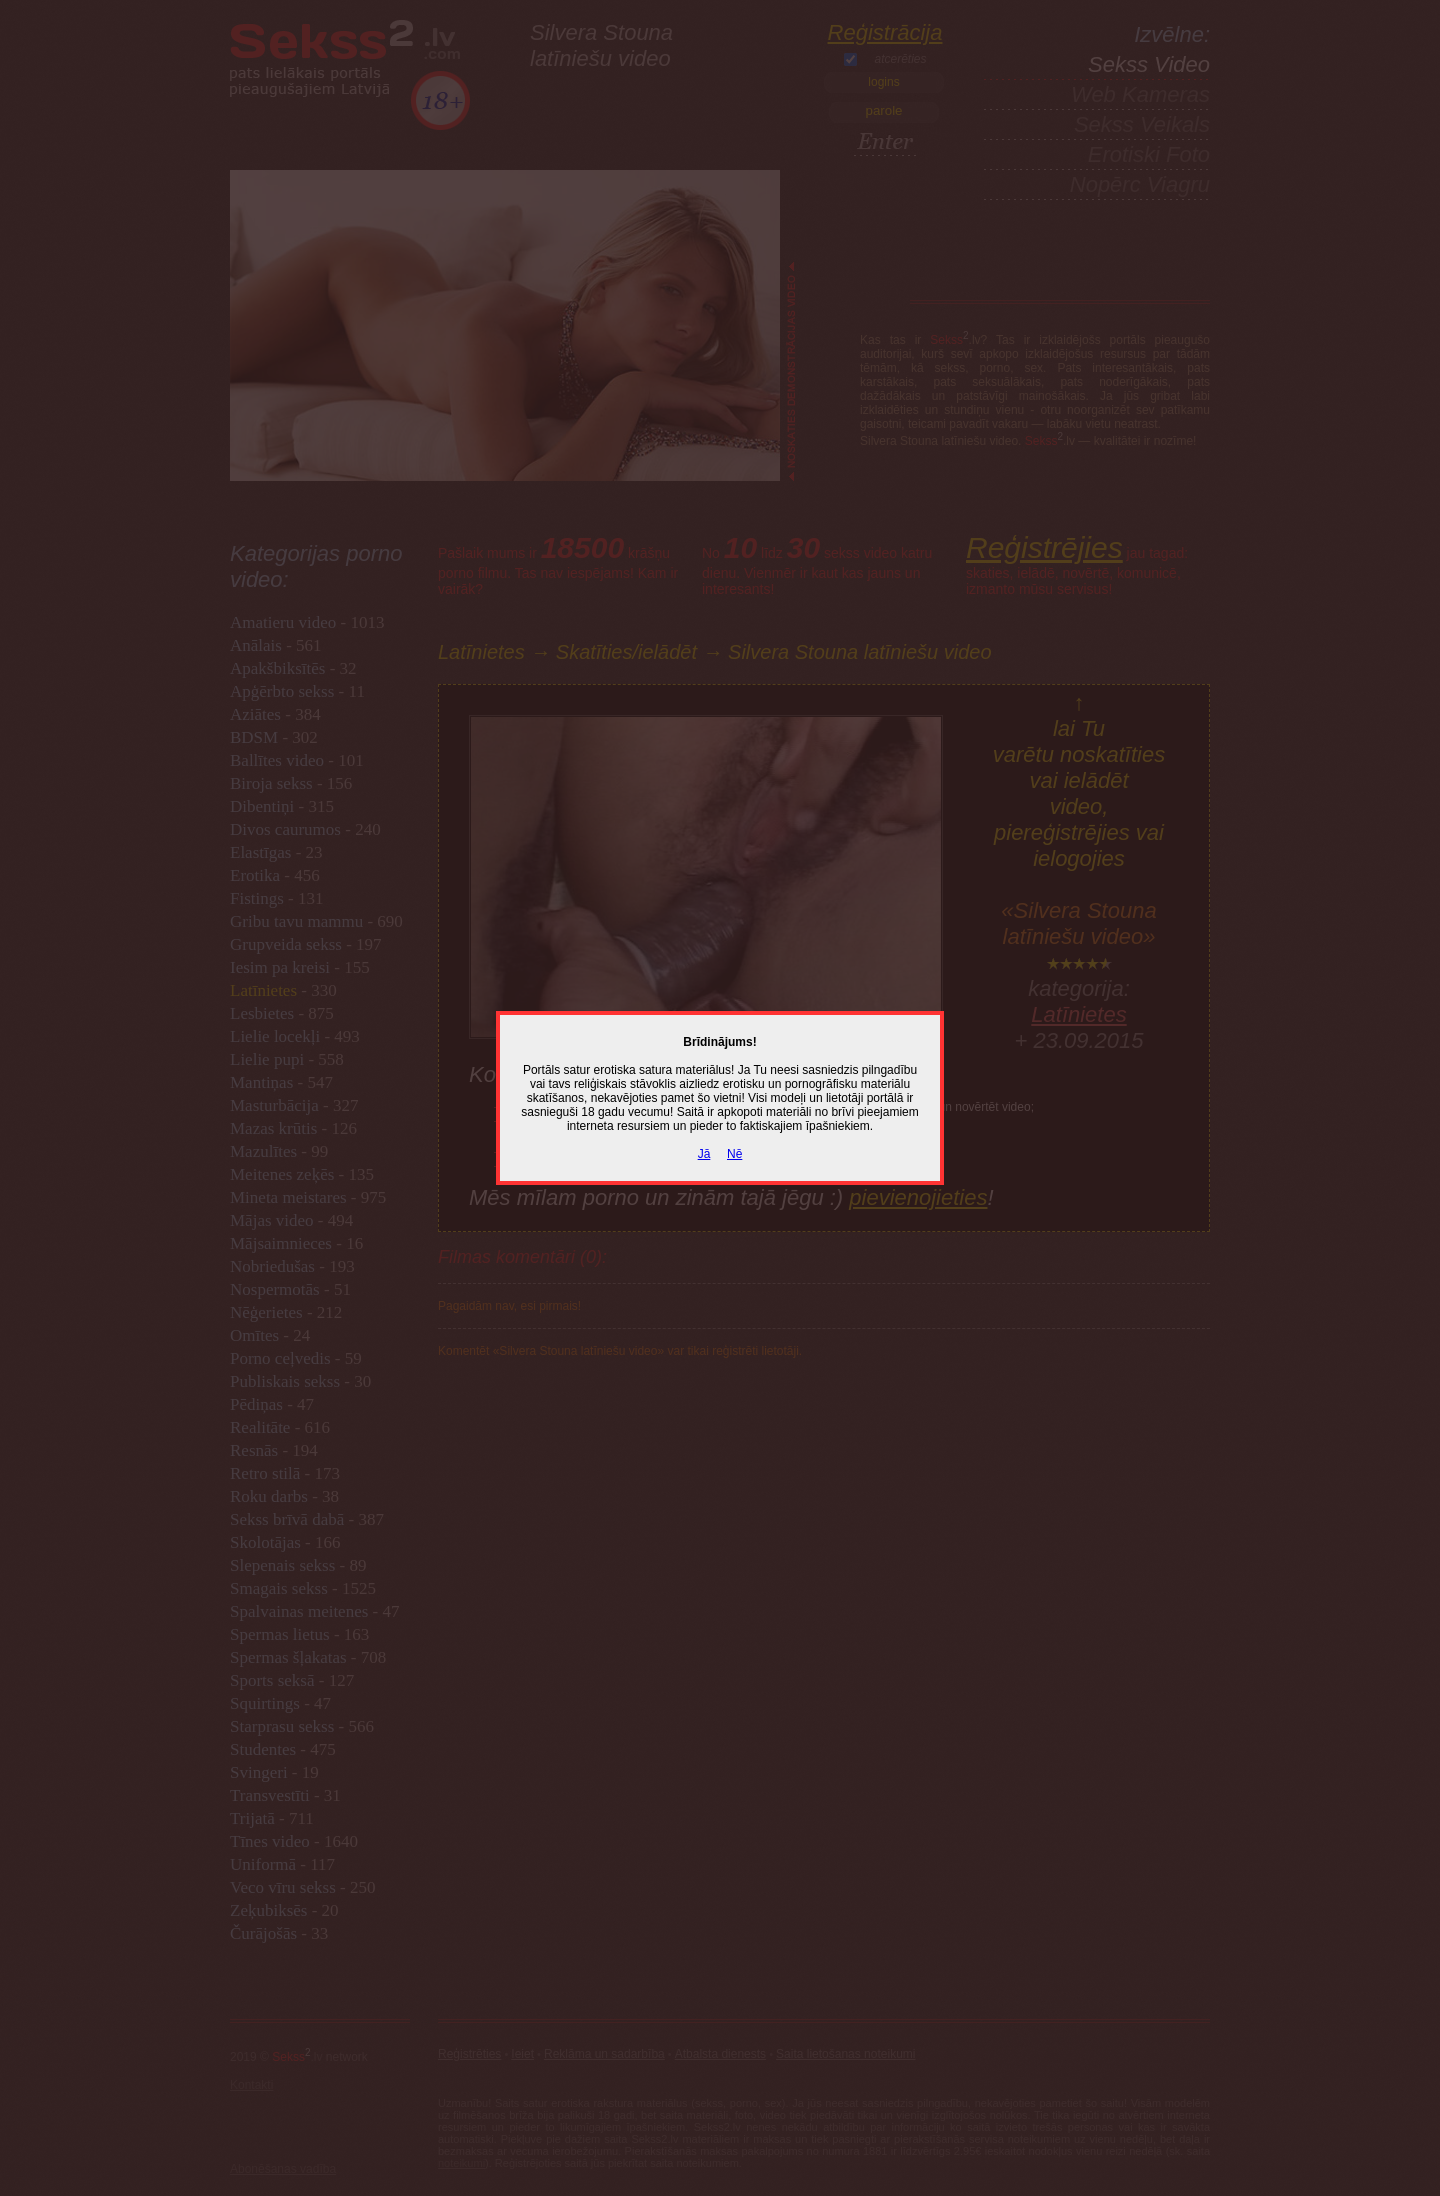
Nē (734, 1154)
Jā (704, 1154)
